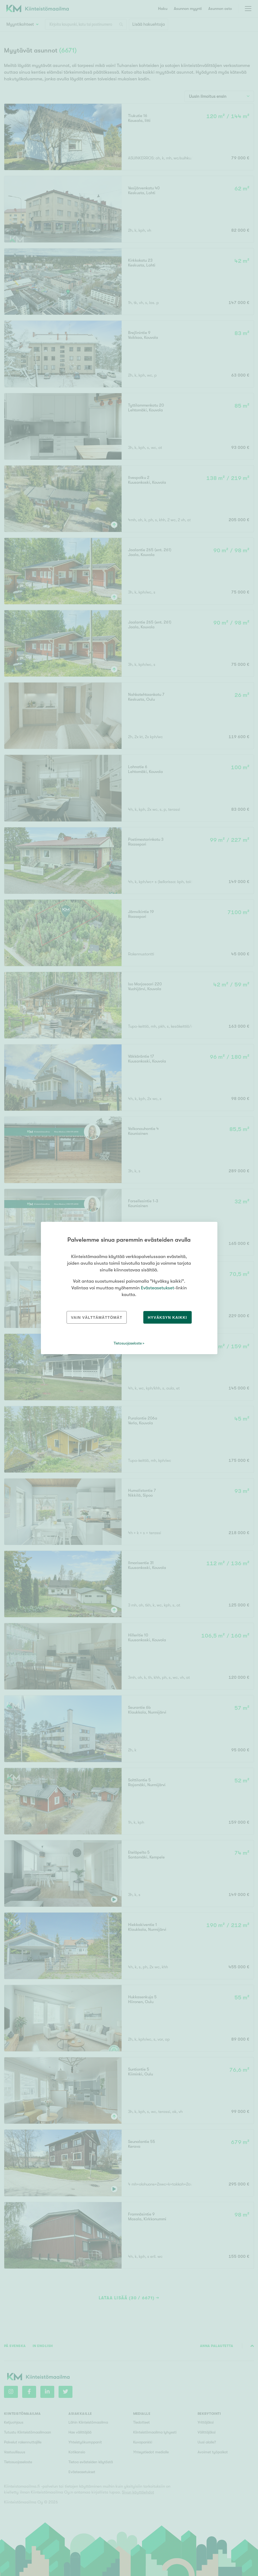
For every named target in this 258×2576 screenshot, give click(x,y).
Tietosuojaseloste (128, 1343)
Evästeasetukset (157, 1287)
